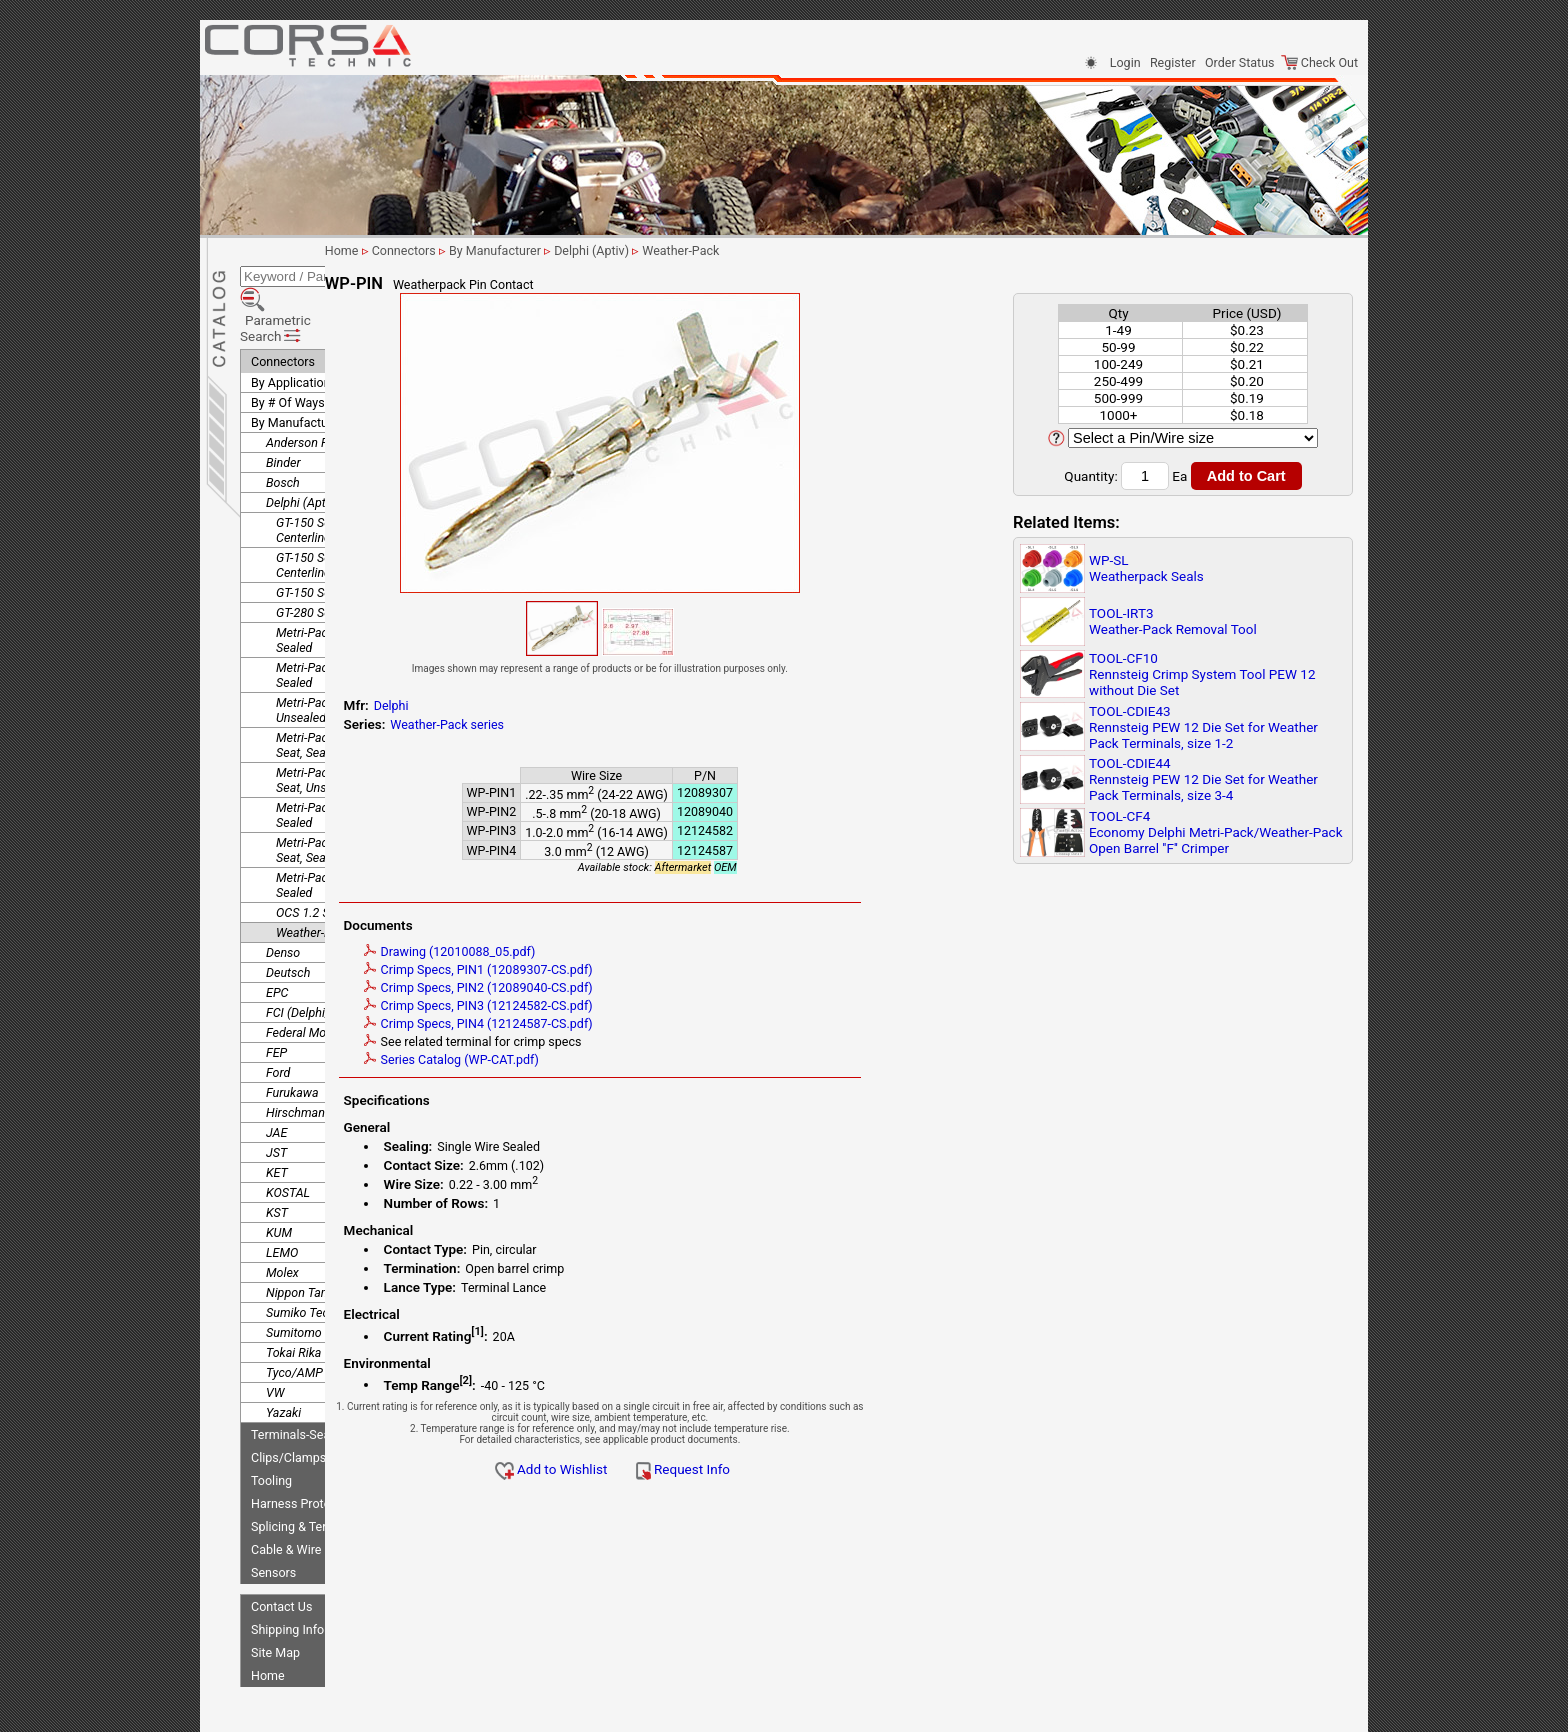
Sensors (273, 1515)
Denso (283, 895)
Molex (282, 1215)
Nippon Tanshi (304, 1235)
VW (275, 1335)
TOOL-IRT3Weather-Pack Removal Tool (1173, 621)
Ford (278, 1015)
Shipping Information (309, 1572)
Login (1125, 62)
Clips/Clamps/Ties (303, 1400)
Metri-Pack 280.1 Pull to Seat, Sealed (340, 793)
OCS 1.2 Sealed (317, 855)
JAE (276, 1075)
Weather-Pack (313, 875)
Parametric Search (311, 279)
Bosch (283, 425)
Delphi (521, 705)
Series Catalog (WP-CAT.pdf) (581, 1059)
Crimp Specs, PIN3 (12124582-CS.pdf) (608, 1005)
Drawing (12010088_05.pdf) (580, 951)
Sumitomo (294, 1275)
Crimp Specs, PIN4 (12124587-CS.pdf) (608, 1023)
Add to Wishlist (681, 1469)
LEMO (282, 1195)
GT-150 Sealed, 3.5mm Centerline (336, 473)
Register (1173, 62)
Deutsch (288, 915)
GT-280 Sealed (314, 555)
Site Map (275, 1595)
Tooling (271, 1423)
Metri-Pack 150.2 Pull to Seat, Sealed (340, 688)
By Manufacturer (297, 365)
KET (277, 1115)
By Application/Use (304, 325)
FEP (276, 995)
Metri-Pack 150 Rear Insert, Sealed (349, 618)
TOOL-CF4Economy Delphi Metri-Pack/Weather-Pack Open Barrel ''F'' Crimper (1216, 832)
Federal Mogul (304, 975)
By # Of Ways (288, 345)
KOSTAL (288, 1135)
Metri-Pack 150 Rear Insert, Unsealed (349, 653)
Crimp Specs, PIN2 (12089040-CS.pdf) (608, 987)
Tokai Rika (293, 1295)
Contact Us (281, 1549)
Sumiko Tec (297, 1255)
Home (268, 1618)
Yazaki (283, 1355)
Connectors (283, 304)
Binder (283, 405)
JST (276, 1095)
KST (277, 1155)
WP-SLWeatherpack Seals (1146, 568)
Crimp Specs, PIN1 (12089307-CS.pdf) (608, 969)
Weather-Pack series (578, 724)
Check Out (1319, 62)
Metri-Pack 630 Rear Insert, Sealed (349, 828)
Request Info (813, 1469)
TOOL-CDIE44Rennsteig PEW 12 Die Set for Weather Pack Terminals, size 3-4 (1203, 779)
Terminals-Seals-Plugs (312, 1377)
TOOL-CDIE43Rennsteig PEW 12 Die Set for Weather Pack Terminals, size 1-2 (1203, 727)
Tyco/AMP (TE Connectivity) (342, 1315)
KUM (279, 1175)
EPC (277, 935)
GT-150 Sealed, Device (335, 535)
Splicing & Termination (313, 1469)
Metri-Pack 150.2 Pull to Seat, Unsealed (340, 723)
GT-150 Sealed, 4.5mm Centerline (336, 508)
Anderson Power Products (336, 385)
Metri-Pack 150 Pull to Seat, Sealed (350, 583)
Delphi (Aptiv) (302, 445)
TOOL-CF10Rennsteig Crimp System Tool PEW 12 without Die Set (1202, 674)
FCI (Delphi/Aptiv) (314, 955)
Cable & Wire (286, 1492)
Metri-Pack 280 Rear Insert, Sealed (349, 758)
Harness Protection (304, 1446)
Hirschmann (299, 1055)
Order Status (1239, 62)
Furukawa (292, 1035)
